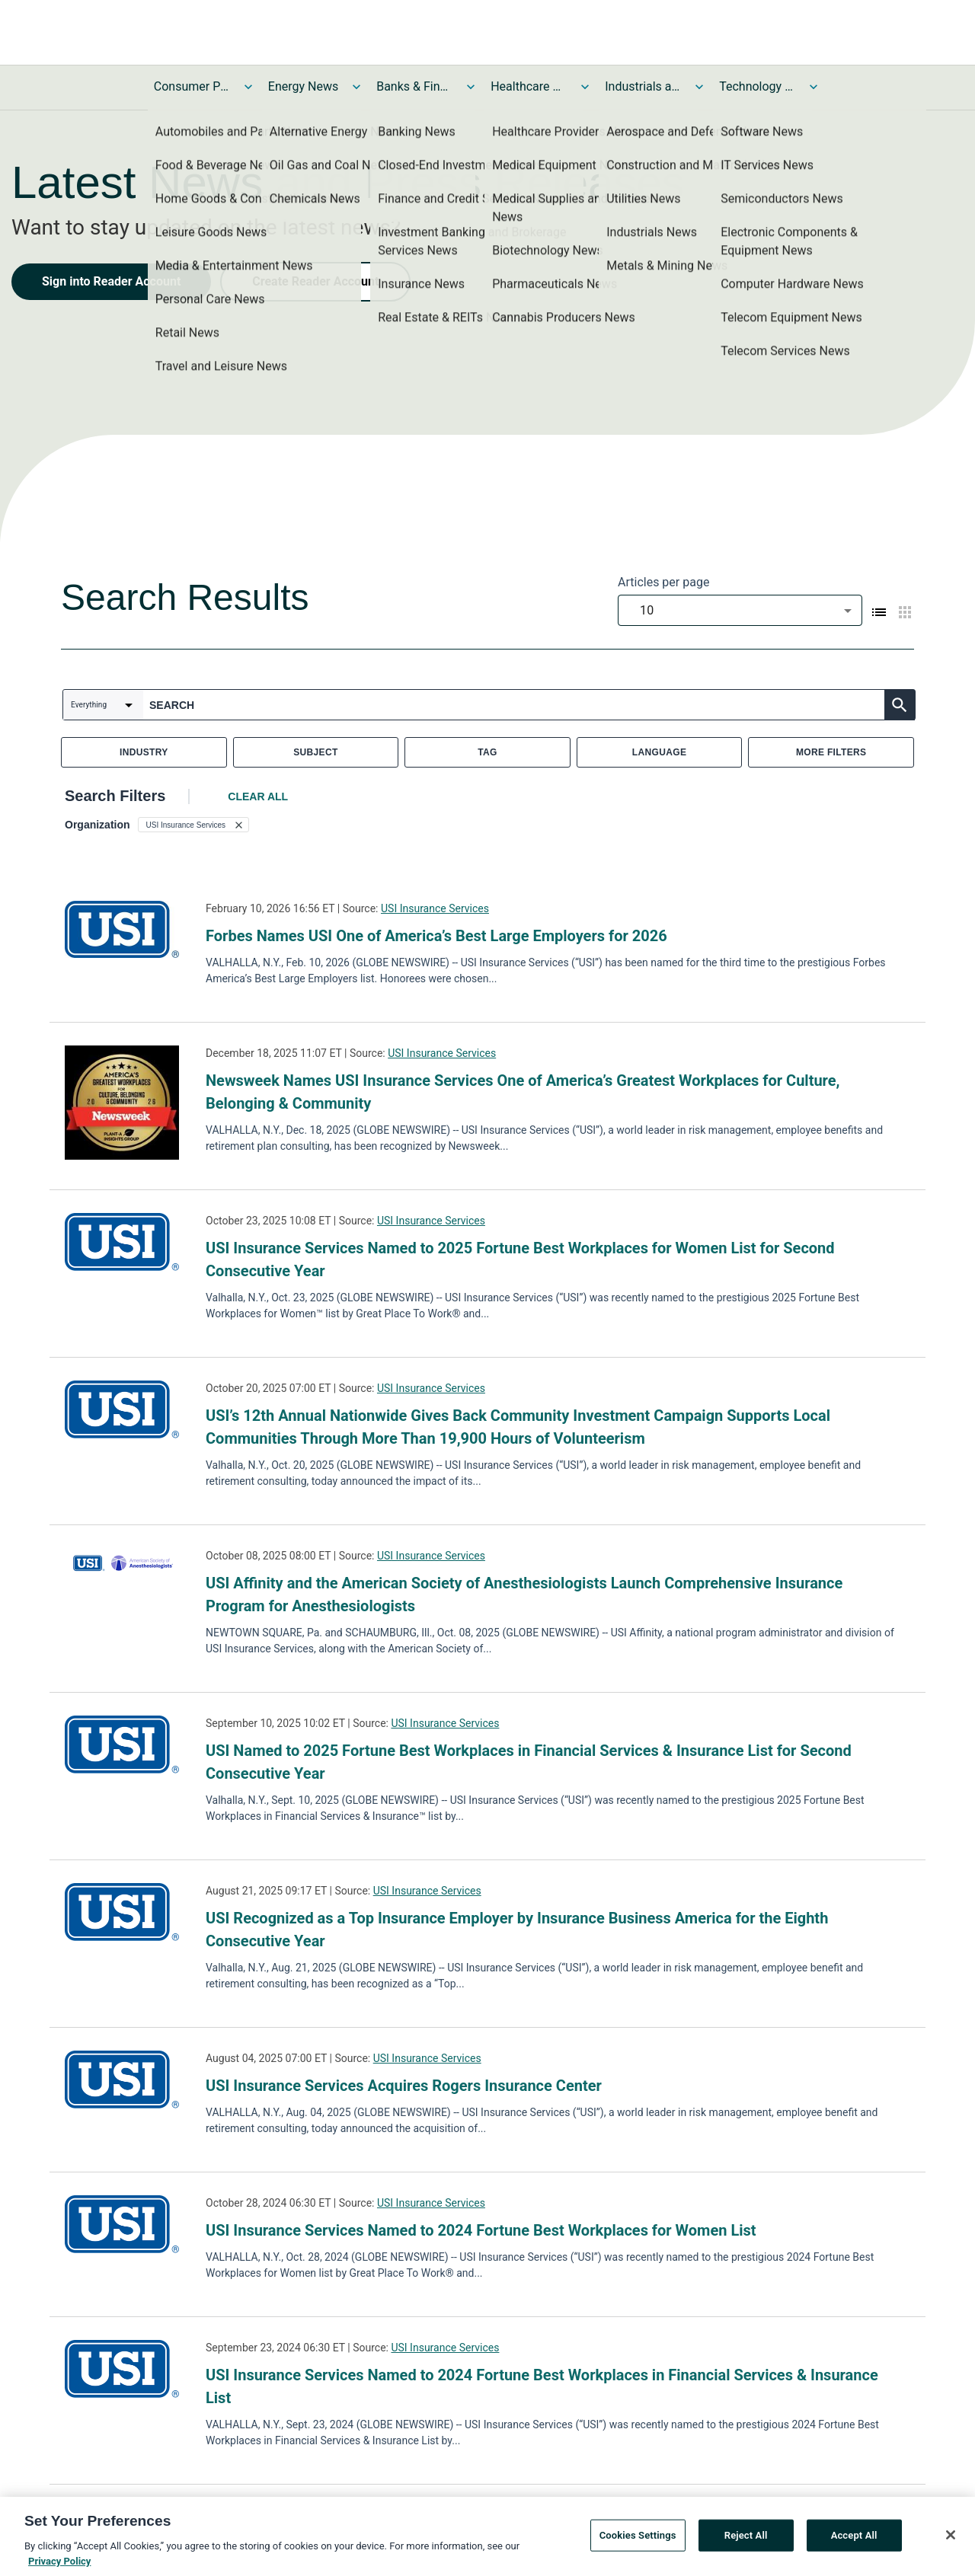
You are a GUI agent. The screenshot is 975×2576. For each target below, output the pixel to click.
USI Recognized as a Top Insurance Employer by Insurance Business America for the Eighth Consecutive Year (517, 1929)
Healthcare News (529, 86)
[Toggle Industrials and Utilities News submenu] (699, 86)
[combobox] (740, 610)
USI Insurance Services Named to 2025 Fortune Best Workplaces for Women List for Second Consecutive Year (520, 1259)
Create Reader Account (315, 281)
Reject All (746, 2540)
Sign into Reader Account (111, 281)
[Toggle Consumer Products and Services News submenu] (248, 86)
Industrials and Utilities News (643, 86)
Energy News (303, 86)
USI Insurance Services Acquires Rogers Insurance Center (404, 2085)
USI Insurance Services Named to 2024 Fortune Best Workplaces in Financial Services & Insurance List (542, 2386)
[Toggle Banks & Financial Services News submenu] (470, 86)
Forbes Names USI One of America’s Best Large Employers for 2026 (436, 936)
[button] (194, 824)
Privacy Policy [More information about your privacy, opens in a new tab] (59, 2566)
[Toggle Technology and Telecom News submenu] (813, 86)
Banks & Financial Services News (414, 86)
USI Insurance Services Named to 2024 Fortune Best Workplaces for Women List (481, 2230)
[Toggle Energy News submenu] (356, 86)
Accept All (854, 2540)
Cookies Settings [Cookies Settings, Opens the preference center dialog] (637, 2540)
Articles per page (663, 582)
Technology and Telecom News (757, 86)
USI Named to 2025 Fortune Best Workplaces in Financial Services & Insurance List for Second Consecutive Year (529, 1762)
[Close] (950, 2540)
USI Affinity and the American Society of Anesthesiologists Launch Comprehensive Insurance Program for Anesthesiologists (524, 1594)
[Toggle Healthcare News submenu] (585, 86)
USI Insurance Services (435, 908)
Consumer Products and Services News (192, 86)
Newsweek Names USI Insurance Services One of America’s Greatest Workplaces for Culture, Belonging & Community (522, 1091)
